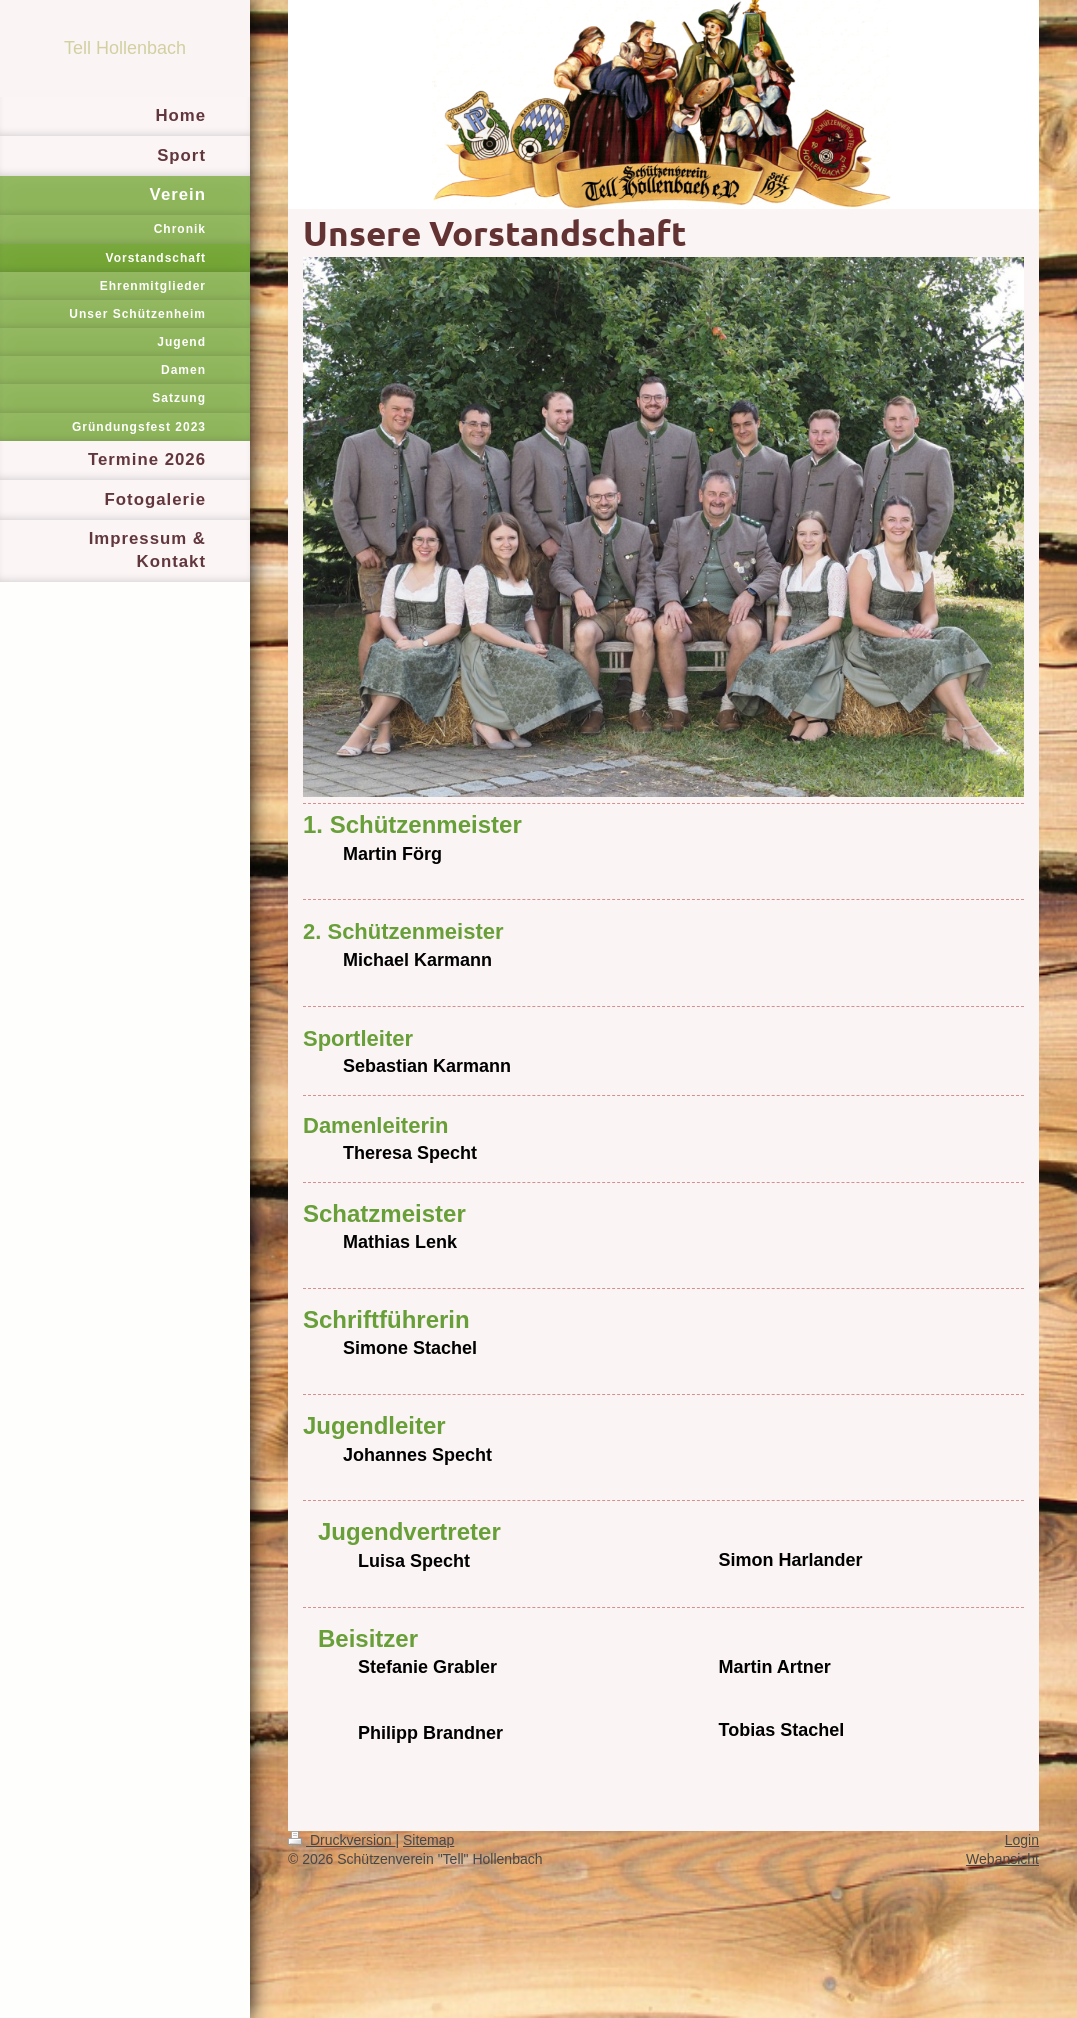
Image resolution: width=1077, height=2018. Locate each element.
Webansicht (1002, 1859)
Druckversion (341, 1840)
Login (1022, 1840)
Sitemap (428, 1840)
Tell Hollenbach (125, 48)
